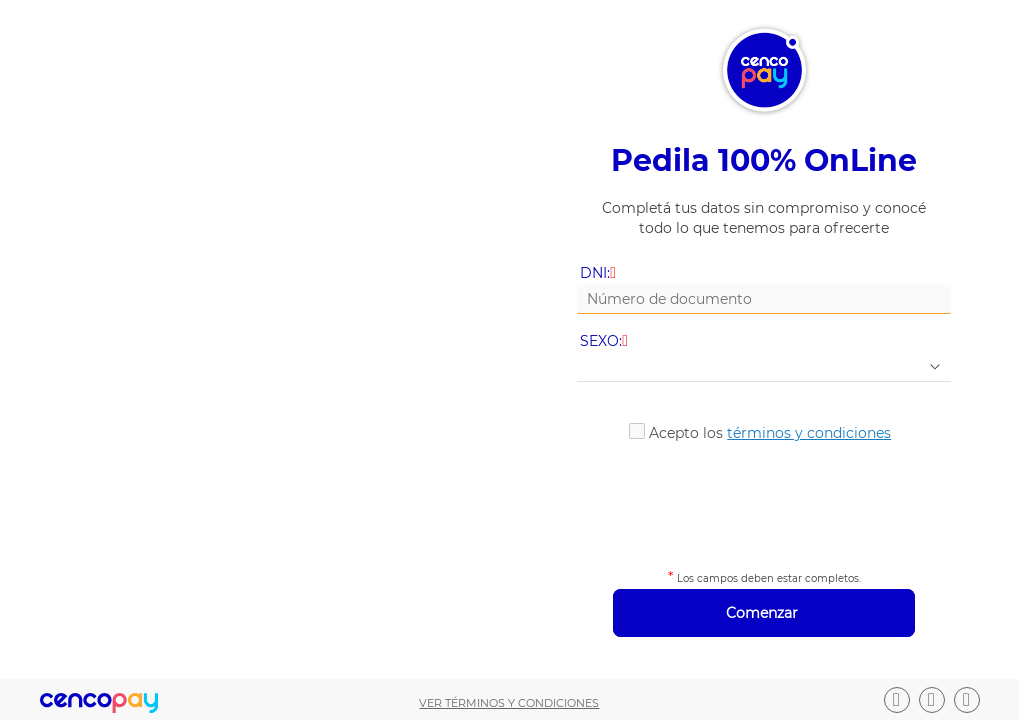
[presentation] (765, 502)
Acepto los (770, 433)
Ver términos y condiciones (509, 703)
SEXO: (605, 341)
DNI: (599, 273)
